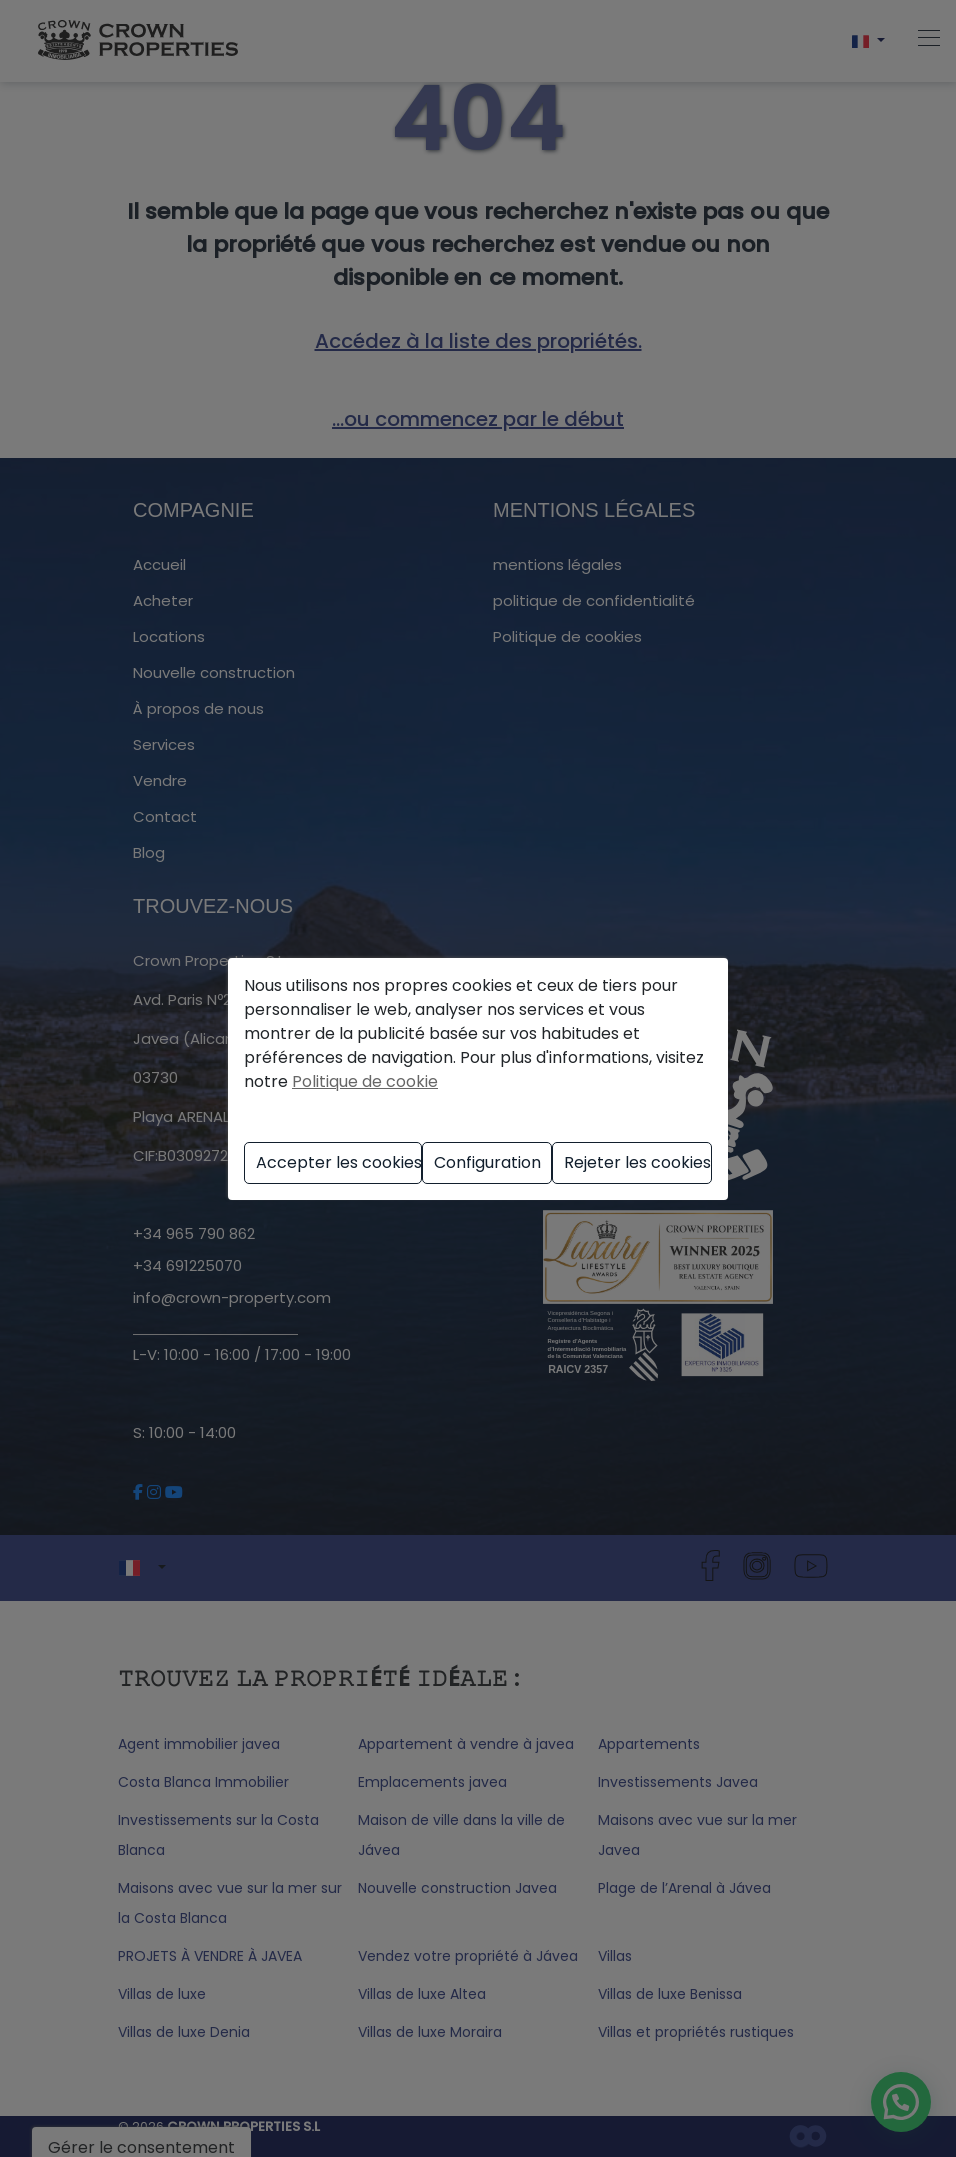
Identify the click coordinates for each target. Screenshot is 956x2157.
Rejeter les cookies (637, 1162)
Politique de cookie (365, 1081)
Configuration (487, 1162)
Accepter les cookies (339, 1162)
